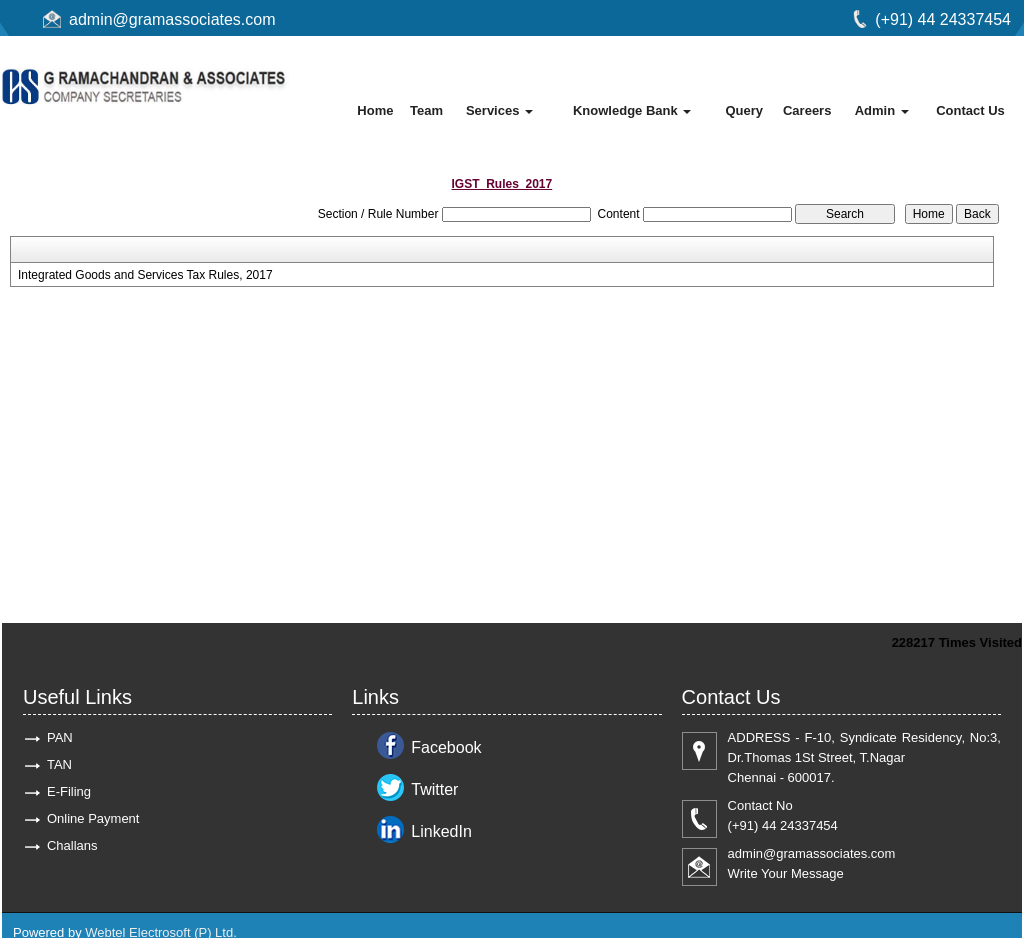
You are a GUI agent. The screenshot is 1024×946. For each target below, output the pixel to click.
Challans (72, 845)
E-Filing (69, 791)
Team (426, 110)
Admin (882, 110)
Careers (807, 110)
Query (744, 110)
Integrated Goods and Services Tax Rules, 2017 (145, 275)
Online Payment (93, 818)
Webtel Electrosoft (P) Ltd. (161, 932)
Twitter (434, 789)
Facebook (446, 747)
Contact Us (970, 110)
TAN (59, 764)
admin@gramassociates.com (172, 19)
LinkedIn (441, 831)
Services (499, 110)
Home (375, 110)
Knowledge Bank (632, 110)
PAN (60, 737)
